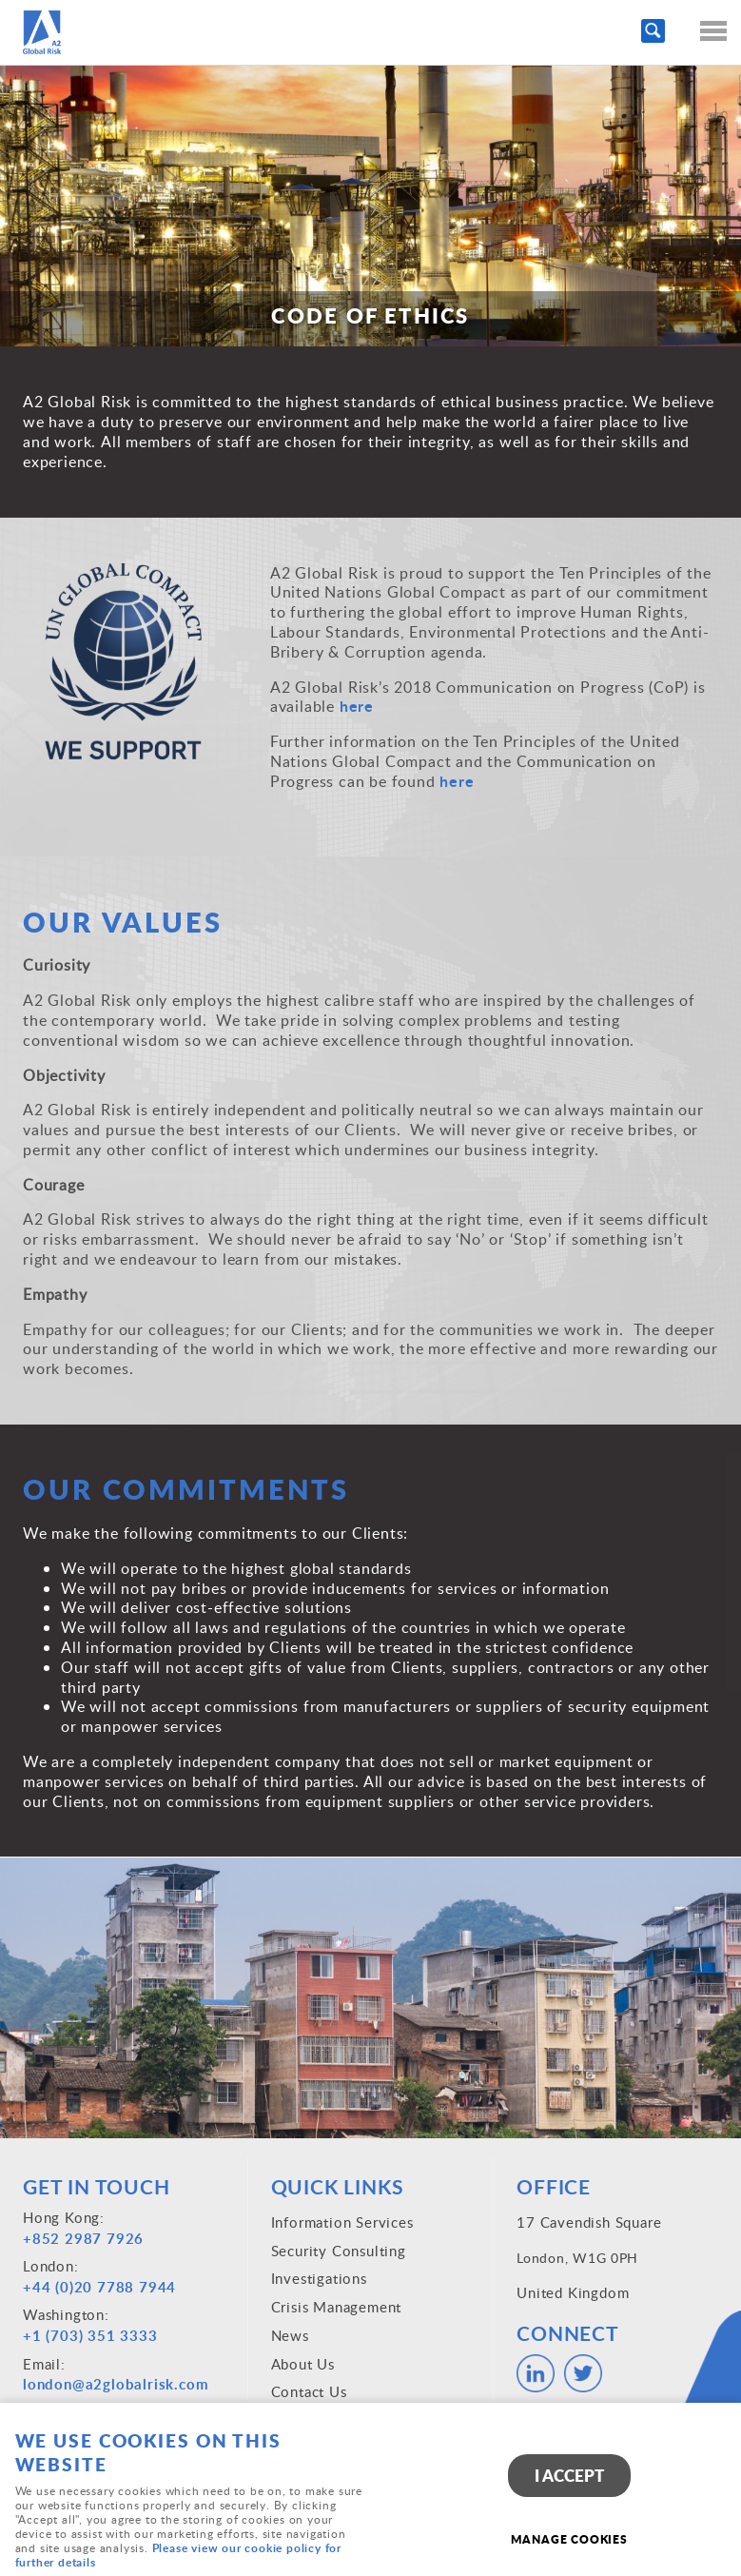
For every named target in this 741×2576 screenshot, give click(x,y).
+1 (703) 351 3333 (90, 2336)
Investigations (319, 2278)
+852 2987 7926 (83, 2239)
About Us (303, 2363)
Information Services (342, 2222)
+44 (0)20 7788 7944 (99, 2287)
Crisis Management (336, 2306)
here (359, 706)
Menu (707, 30)
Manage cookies (569, 2539)
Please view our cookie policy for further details (178, 2555)
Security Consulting (338, 2250)
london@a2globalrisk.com (115, 2384)
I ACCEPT (569, 2476)
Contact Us (309, 2391)
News (290, 2335)
